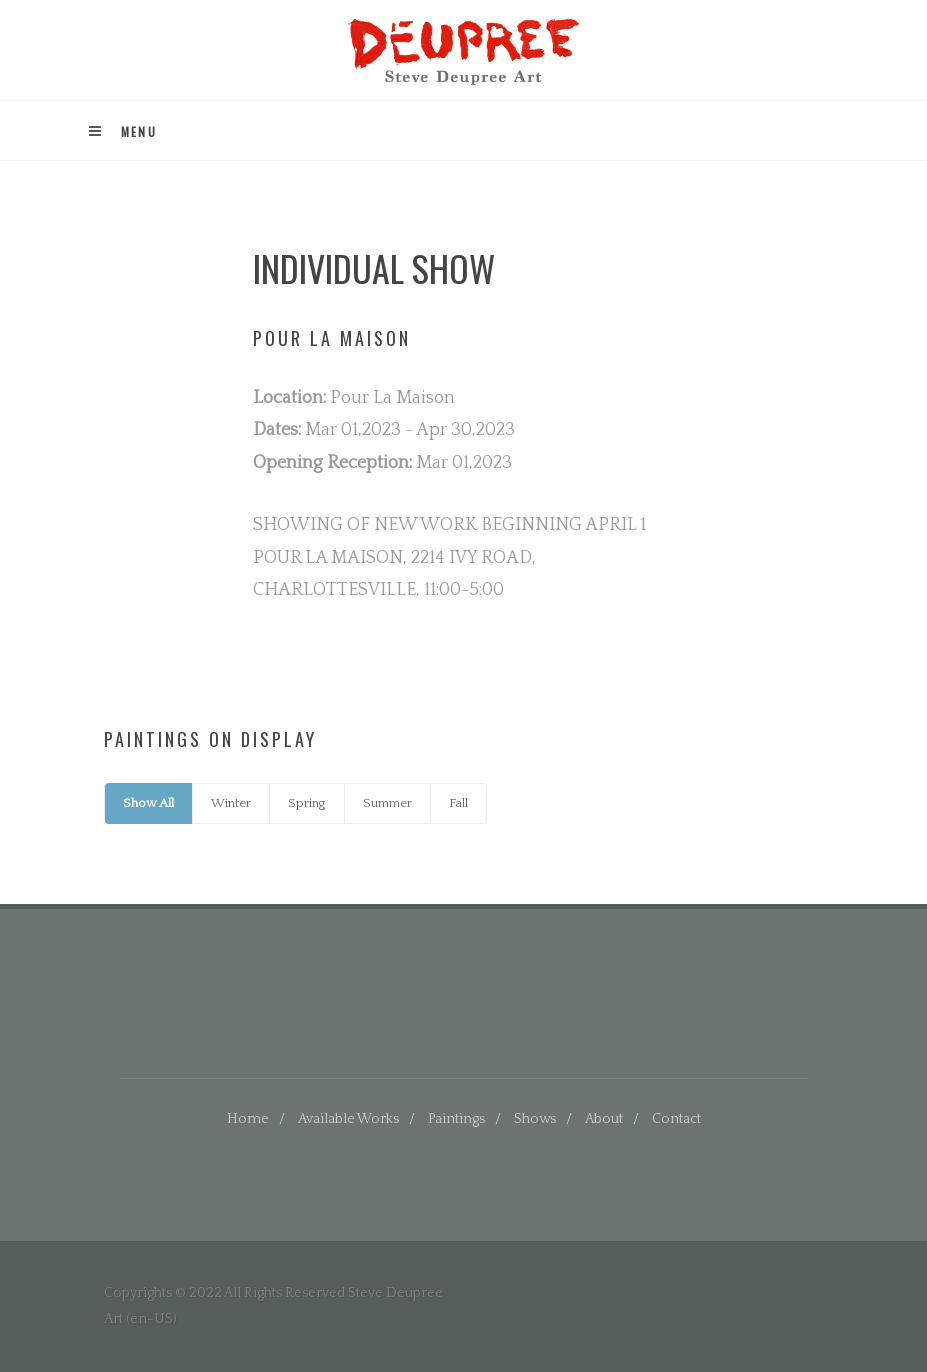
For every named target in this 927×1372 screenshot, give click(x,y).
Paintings (456, 1119)
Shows (535, 1119)
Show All (148, 803)
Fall (458, 803)
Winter (231, 803)
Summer (387, 803)
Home (248, 1119)
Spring (307, 803)
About (604, 1119)
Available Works (348, 1119)
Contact (676, 1119)
